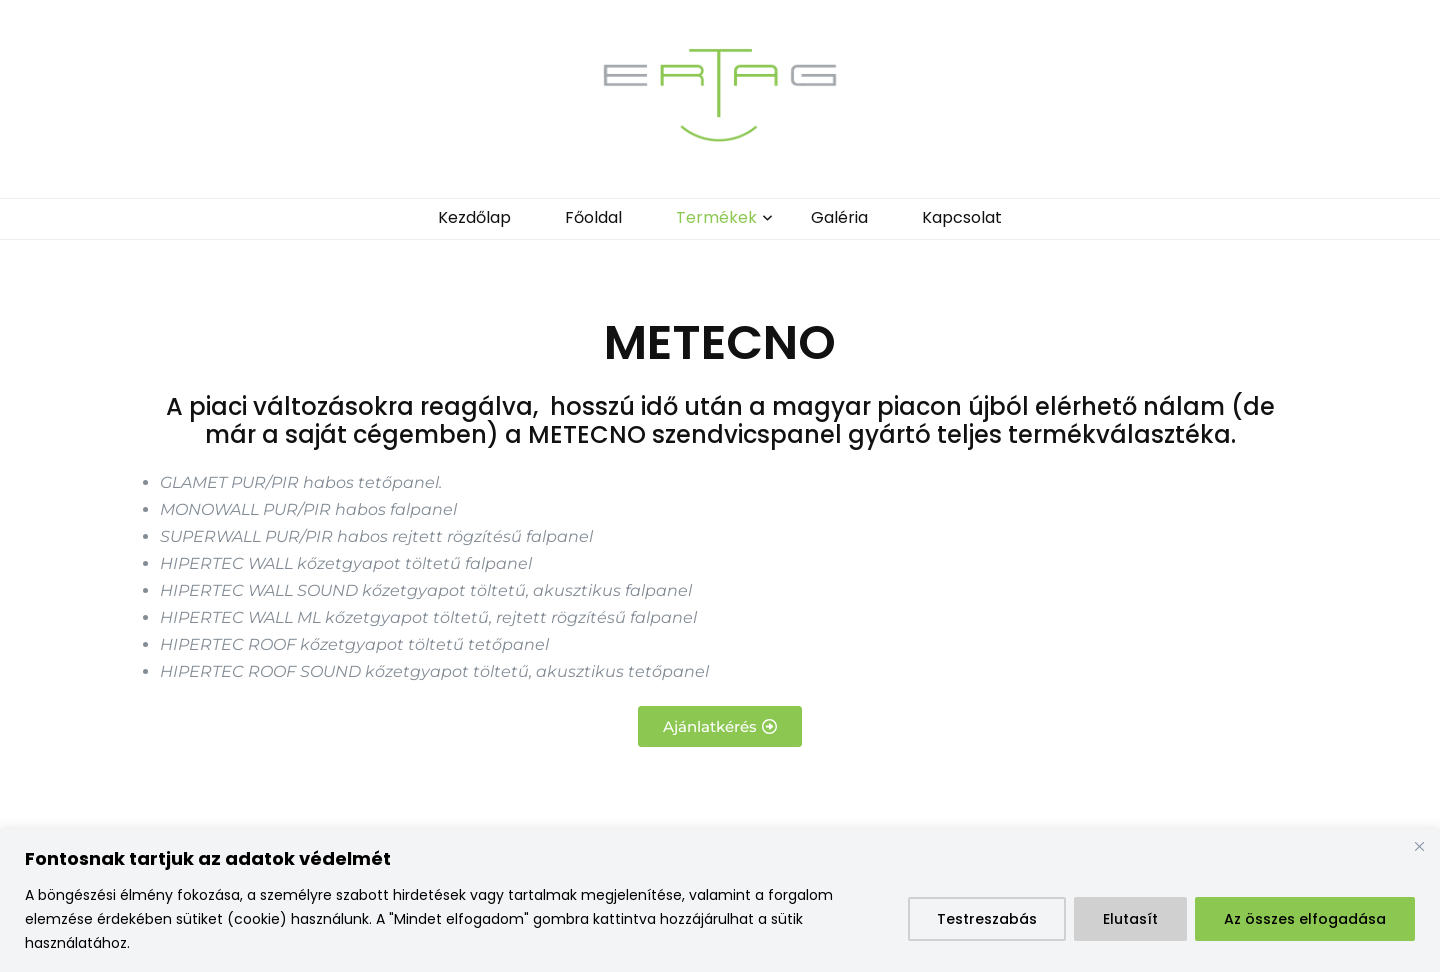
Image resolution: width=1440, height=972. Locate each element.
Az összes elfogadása (1305, 919)
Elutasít (1130, 919)
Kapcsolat (962, 217)
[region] (720, 900)
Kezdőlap (474, 217)
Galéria (839, 217)
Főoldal (593, 217)
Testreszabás (987, 919)
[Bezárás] (1419, 846)
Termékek (716, 217)
